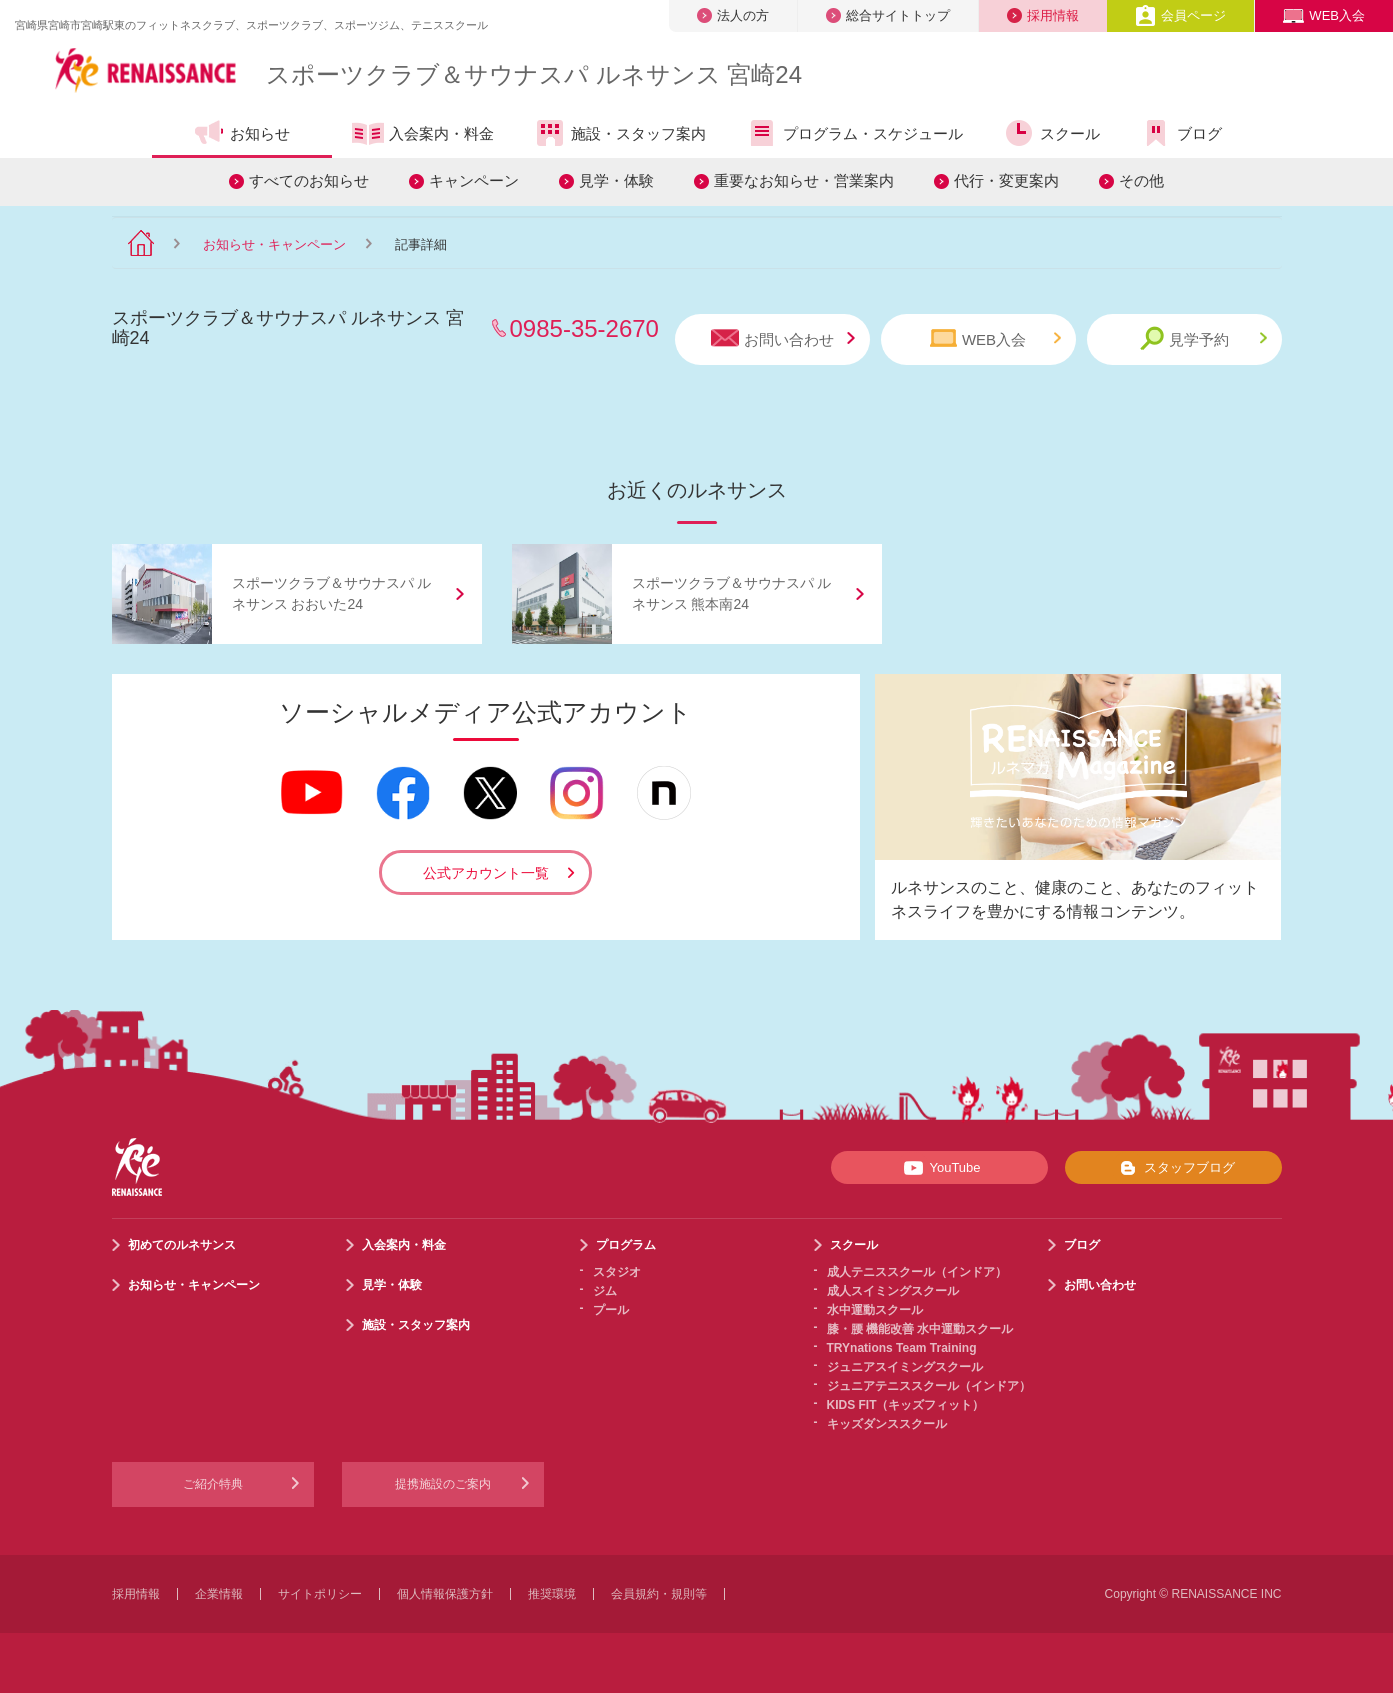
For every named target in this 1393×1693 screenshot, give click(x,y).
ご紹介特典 (213, 1484)
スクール (1051, 133)
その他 (1141, 180)
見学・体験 (616, 180)
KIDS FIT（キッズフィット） (906, 1405)
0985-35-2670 (584, 328)
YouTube (938, 1168)
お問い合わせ (783, 338)
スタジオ (617, 1272)
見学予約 (1203, 338)
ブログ (1181, 133)
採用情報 (1043, 15)
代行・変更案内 (1006, 180)
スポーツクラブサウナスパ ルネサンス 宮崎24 (534, 74)
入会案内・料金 (423, 135)
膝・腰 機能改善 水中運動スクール (920, 1329)
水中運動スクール (875, 1310)
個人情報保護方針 (445, 1594)
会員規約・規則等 (659, 1594)
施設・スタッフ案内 (620, 133)
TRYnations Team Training (902, 1348)
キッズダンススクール (887, 1424)
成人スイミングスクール (893, 1291)
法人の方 (733, 15)
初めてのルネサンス (182, 1245)
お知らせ (241, 133)
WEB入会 (1324, 15)
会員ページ (1180, 15)
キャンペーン (474, 180)
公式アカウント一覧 (486, 873)
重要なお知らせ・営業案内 (804, 180)
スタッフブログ (1173, 1168)
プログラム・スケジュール (854, 133)
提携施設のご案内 (443, 1484)
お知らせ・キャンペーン (274, 244)
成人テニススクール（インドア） (917, 1272)
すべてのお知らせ (309, 180)
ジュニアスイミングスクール (905, 1367)
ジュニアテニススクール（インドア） (929, 1386)
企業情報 (219, 1594)
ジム (605, 1291)
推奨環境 (552, 1594)
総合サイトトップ (888, 15)
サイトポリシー (320, 1594)
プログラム (626, 1245)
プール (611, 1310)
